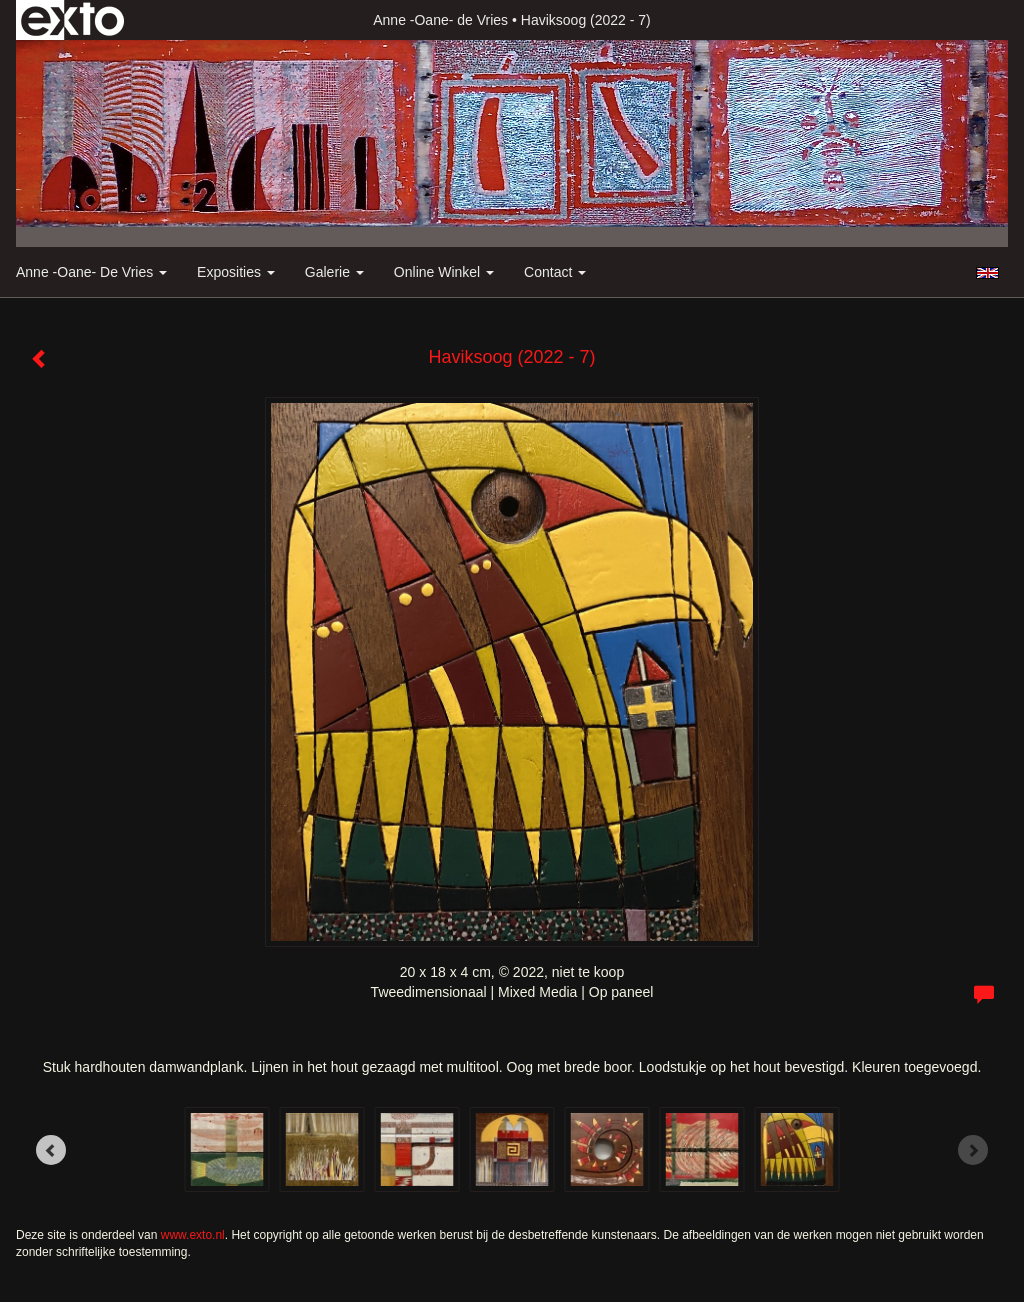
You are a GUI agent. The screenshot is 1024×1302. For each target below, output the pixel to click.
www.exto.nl (193, 1235)
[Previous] (51, 1150)
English (987, 273)
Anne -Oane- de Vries (440, 20)
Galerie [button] (334, 272)
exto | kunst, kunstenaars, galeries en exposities (72, 20)
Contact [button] (555, 272)
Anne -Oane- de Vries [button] (91, 272)
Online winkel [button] (444, 272)
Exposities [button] (236, 272)
